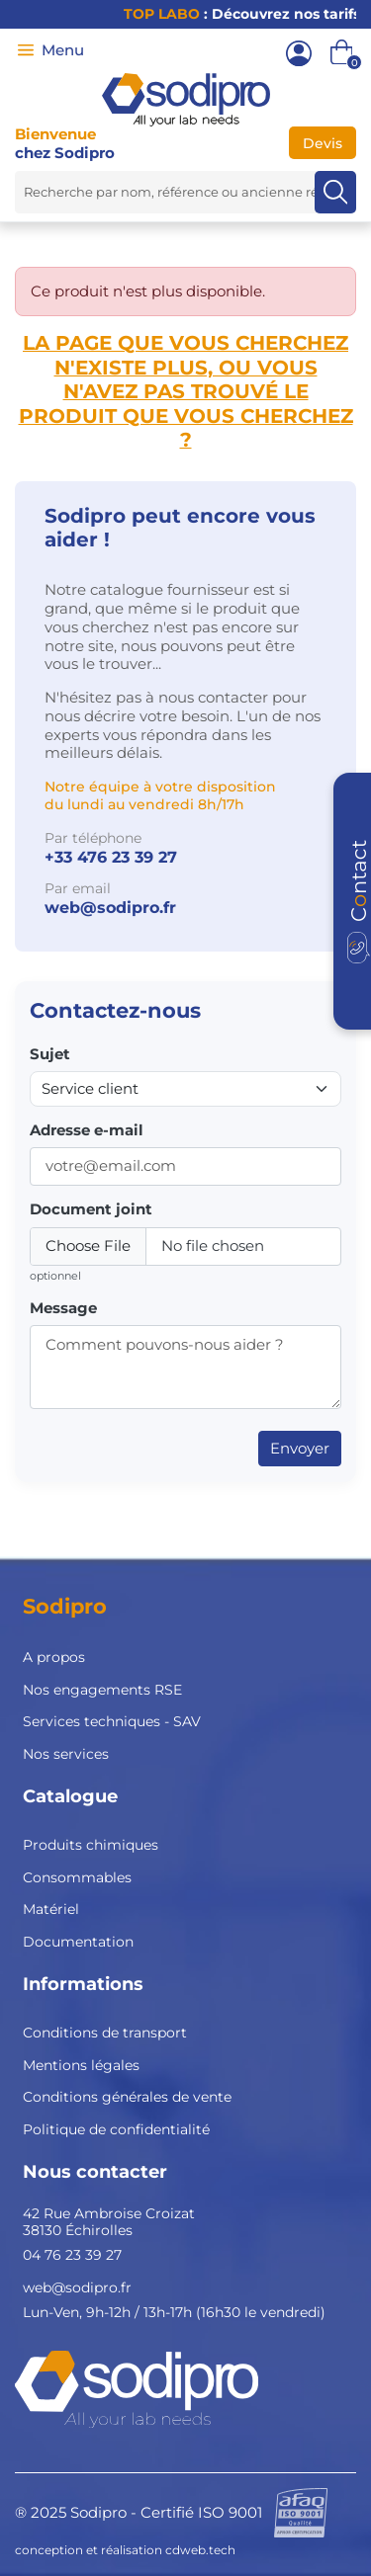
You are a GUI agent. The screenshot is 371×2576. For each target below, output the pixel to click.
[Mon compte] (299, 53)
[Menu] (26, 50)
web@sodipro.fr (110, 907)
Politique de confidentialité (116, 2129)
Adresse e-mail (86, 1130)
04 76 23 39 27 (72, 2255)
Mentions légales (81, 2065)
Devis (322, 143)
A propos (54, 1657)
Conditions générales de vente (127, 2097)
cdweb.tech (200, 2549)
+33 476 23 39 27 (111, 857)
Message (63, 1308)
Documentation (78, 1942)
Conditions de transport (105, 2032)
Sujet (50, 1054)
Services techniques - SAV (112, 1721)
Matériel (51, 1909)
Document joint (91, 1209)
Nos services (66, 1754)
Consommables (77, 1877)
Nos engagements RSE (102, 1690)
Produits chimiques (90, 1845)
